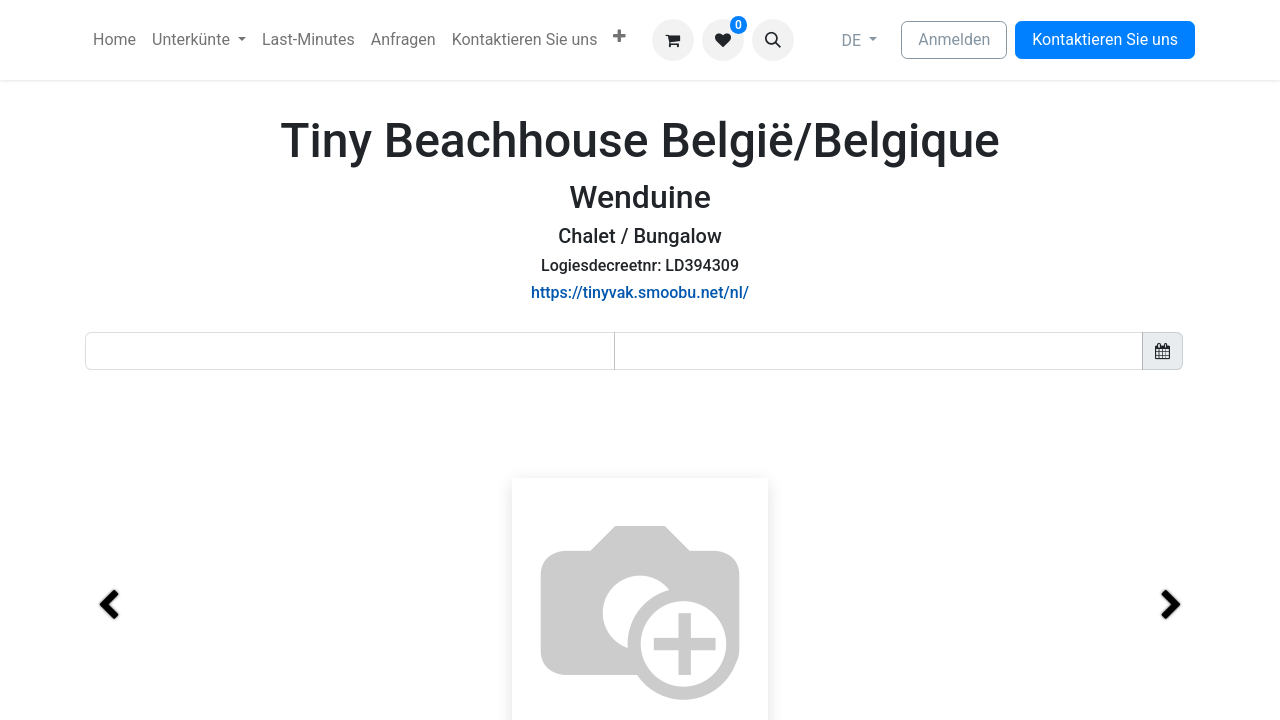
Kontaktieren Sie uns (1105, 39)
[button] (773, 40)
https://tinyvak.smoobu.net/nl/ (640, 292)
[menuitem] (114, 40)
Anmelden (954, 39)
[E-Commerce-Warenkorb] (673, 40)
